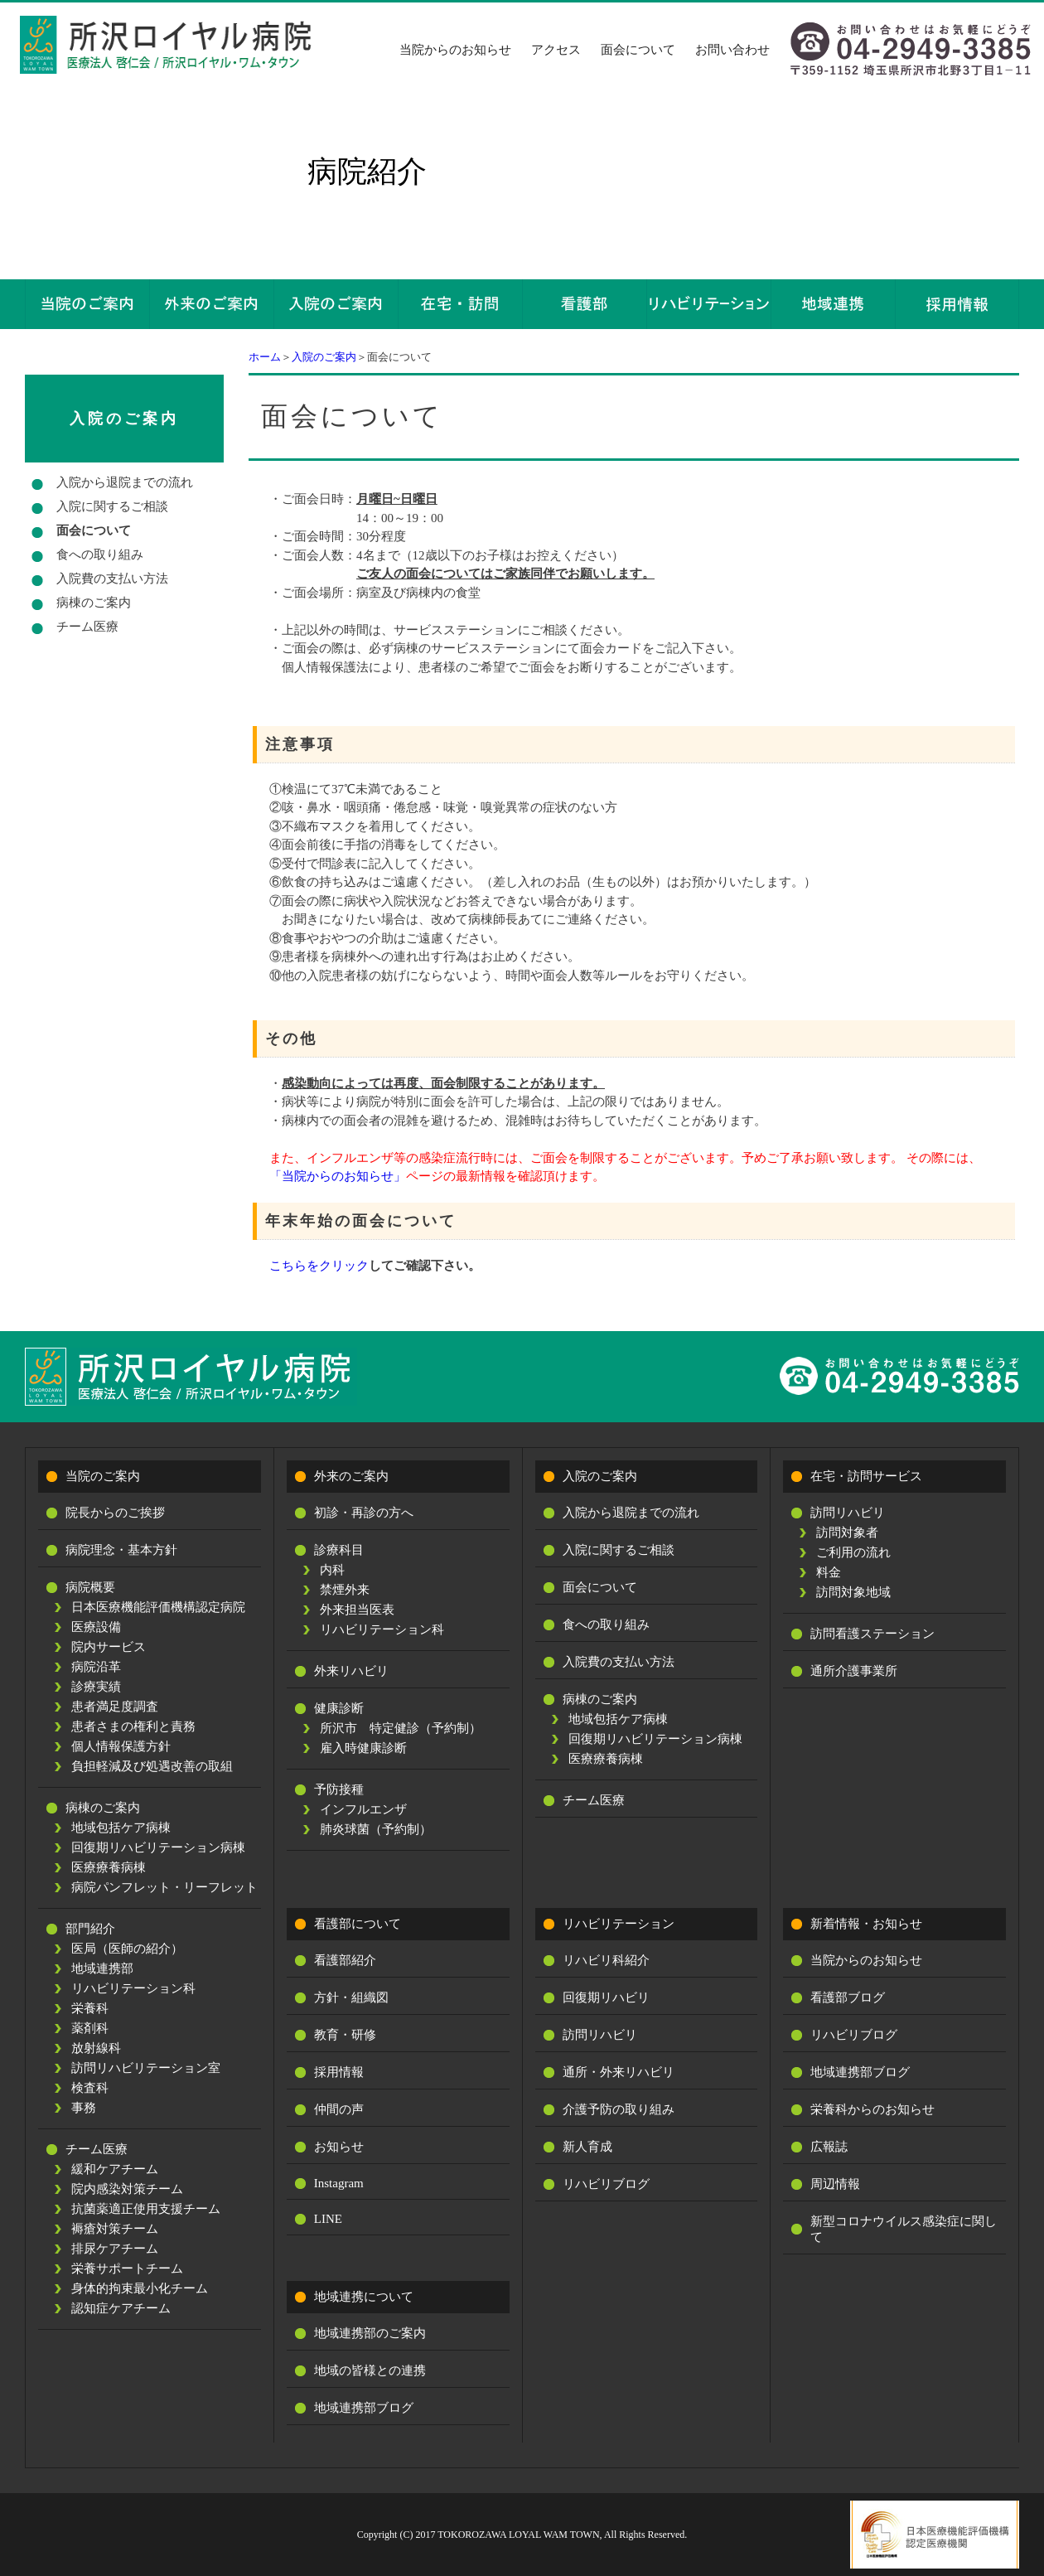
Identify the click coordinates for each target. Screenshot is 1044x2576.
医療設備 (96, 1627)
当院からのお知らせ (455, 49)
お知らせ (339, 2146)
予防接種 (339, 1789)
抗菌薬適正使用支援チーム (145, 2208)
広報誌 (829, 2146)
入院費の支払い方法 (112, 578)
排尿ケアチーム (114, 2248)
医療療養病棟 (108, 1867)
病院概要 (90, 1587)
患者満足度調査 (114, 1706)
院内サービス (108, 1647)
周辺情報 (835, 2184)
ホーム (265, 357)
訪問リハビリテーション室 (145, 2068)
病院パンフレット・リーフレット (164, 1887)
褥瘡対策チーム (114, 2228)
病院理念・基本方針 (121, 1550)
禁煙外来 (345, 1589)
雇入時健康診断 (363, 1748)
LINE (328, 2218)
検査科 (90, 2087)
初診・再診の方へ (363, 1512)
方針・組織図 (351, 1997)
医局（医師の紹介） (127, 1948)
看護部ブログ (847, 1997)
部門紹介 (90, 1928)
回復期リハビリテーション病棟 (158, 1847)
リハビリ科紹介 (606, 1960)
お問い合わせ (732, 49)
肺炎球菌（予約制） (376, 1829)
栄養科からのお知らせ (872, 2109)
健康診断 (339, 1708)
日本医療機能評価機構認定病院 (158, 1607)
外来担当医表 (357, 1609)
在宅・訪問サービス (866, 1476)
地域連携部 (102, 1968)
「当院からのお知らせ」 (337, 1176)
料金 (828, 1572)
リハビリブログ (606, 2184)
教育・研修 (345, 2034)
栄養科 (90, 2008)
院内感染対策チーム (127, 2189)
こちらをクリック (319, 1265)
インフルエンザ (363, 1809)
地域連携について (363, 2296)
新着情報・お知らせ (866, 1923)
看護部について (357, 1923)
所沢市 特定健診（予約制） (400, 1728)
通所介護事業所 (853, 1671)
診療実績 (96, 1686)
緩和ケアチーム (114, 2169)
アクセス (556, 49)
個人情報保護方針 (121, 1746)
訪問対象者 (847, 1532)
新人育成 (587, 2146)
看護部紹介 (345, 1960)
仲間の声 (339, 2109)
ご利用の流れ (853, 1552)
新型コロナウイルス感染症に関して (903, 2229)
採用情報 (339, 2072)
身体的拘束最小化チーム (139, 2288)
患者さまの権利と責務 (133, 1726)
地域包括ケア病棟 (121, 1827)
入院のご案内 (324, 357)
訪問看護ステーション (872, 1633)
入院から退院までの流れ (124, 482)
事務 (83, 2107)
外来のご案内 (351, 1476)
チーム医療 (87, 626)
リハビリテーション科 (133, 1988)
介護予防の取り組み (618, 2109)
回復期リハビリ (606, 1997)
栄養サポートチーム (127, 2268)
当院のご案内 (102, 1476)
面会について (638, 49)
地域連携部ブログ (363, 2407)
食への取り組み (99, 554)
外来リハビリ (351, 1671)
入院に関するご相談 (112, 506)
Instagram (339, 2183)
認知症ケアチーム (121, 2308)
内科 (332, 1569)
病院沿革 (96, 1666)
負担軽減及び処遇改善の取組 (152, 1766)
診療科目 (339, 1550)
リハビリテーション (618, 1923)
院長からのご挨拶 (115, 1512)
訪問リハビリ (847, 1512)
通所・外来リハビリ (618, 2072)
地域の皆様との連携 (370, 2370)
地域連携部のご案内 (370, 2333)
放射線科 (96, 2048)
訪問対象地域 (853, 1592)
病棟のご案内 (93, 602)
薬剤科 (90, 2028)
